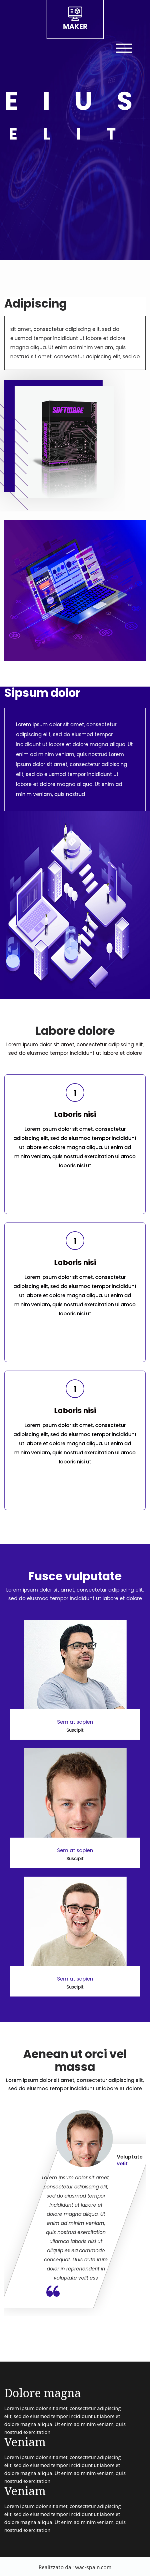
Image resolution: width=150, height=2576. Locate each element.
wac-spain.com (93, 2567)
